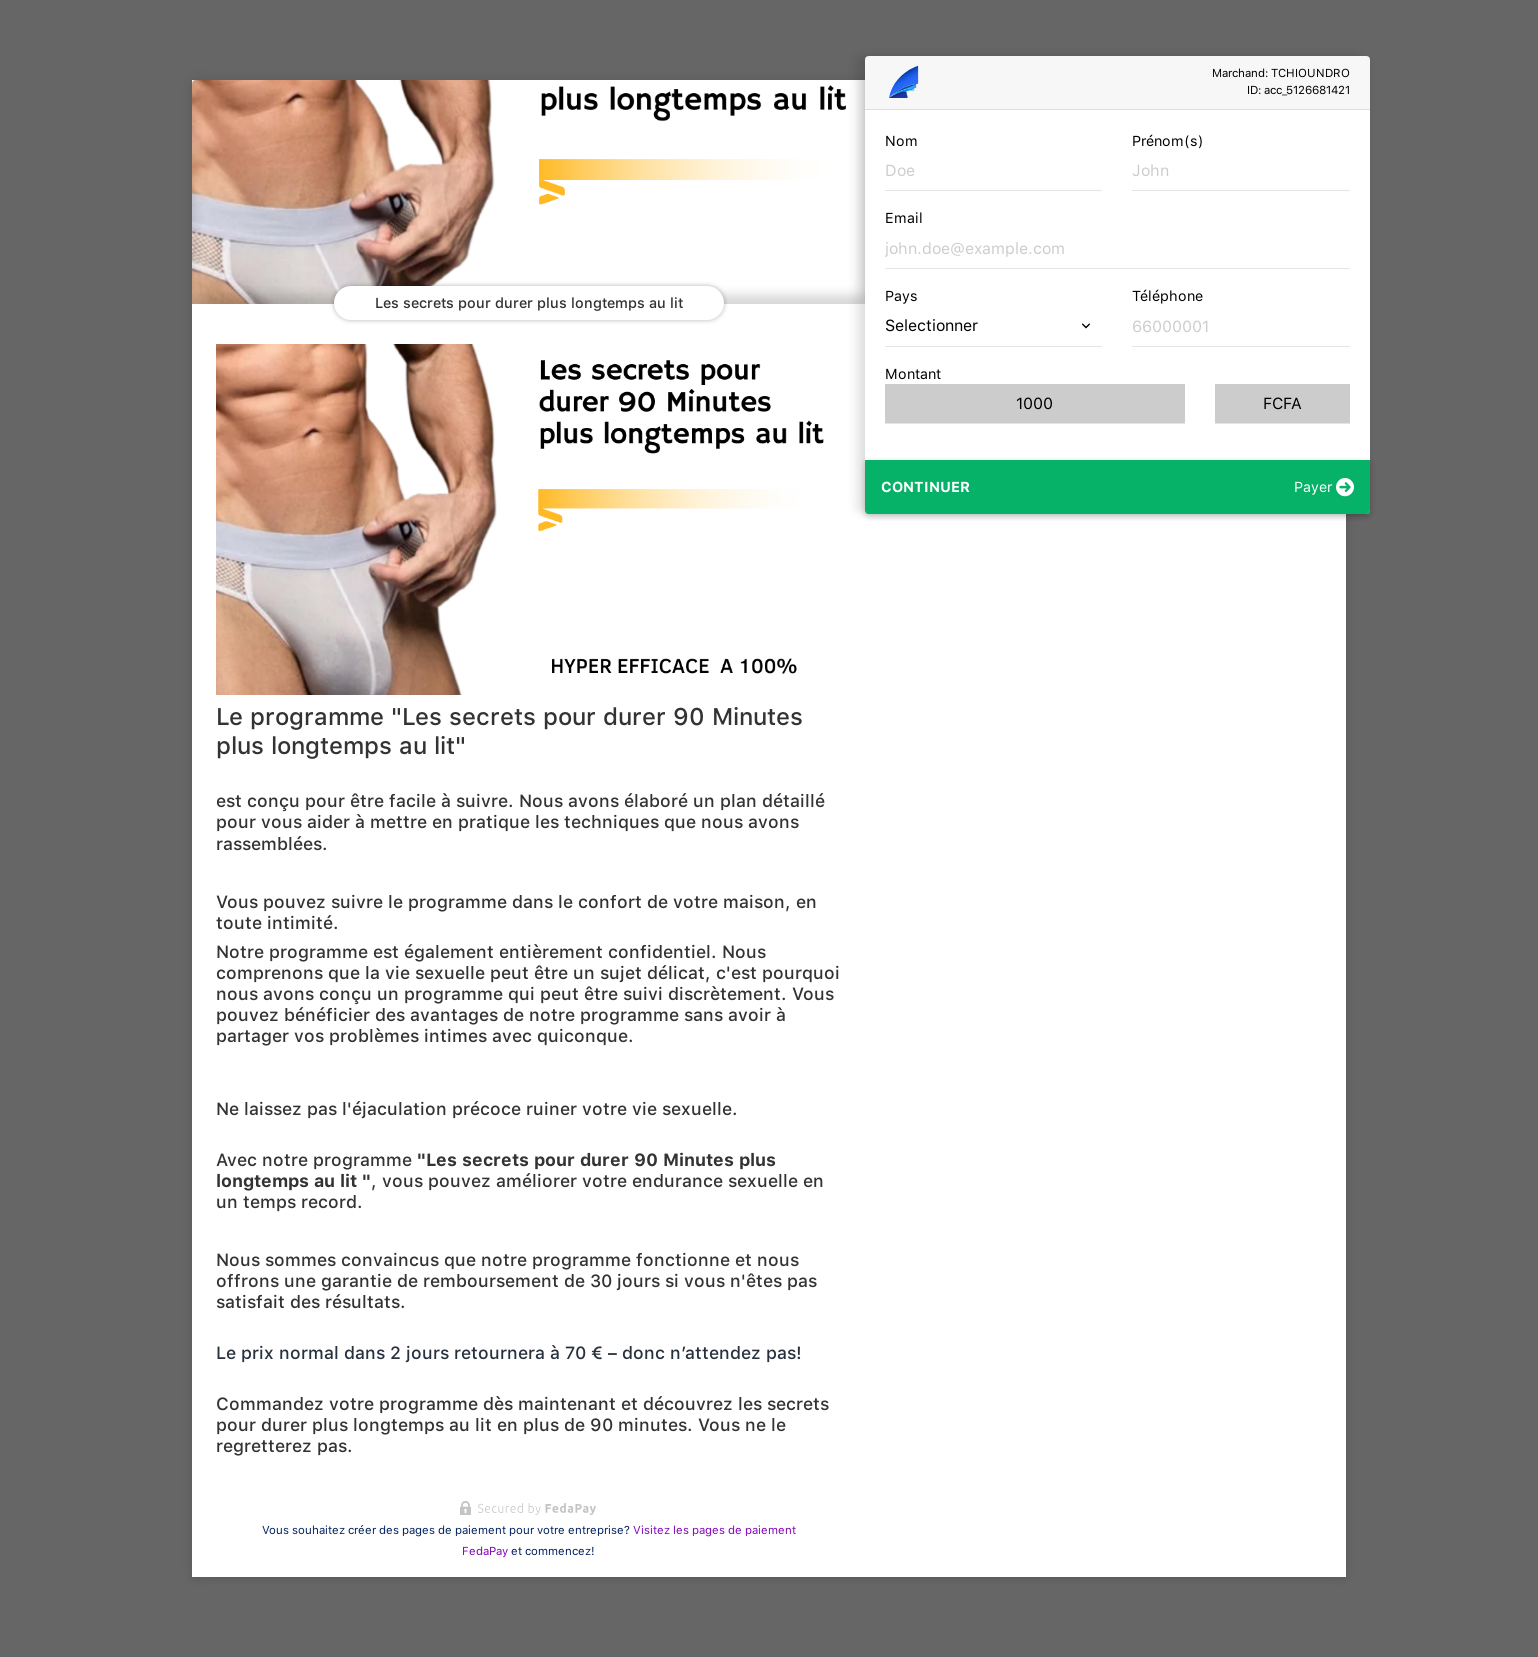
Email (904, 217)
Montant (913, 373)
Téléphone (1167, 295)
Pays (901, 295)
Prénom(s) (1168, 140)
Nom (901, 140)
